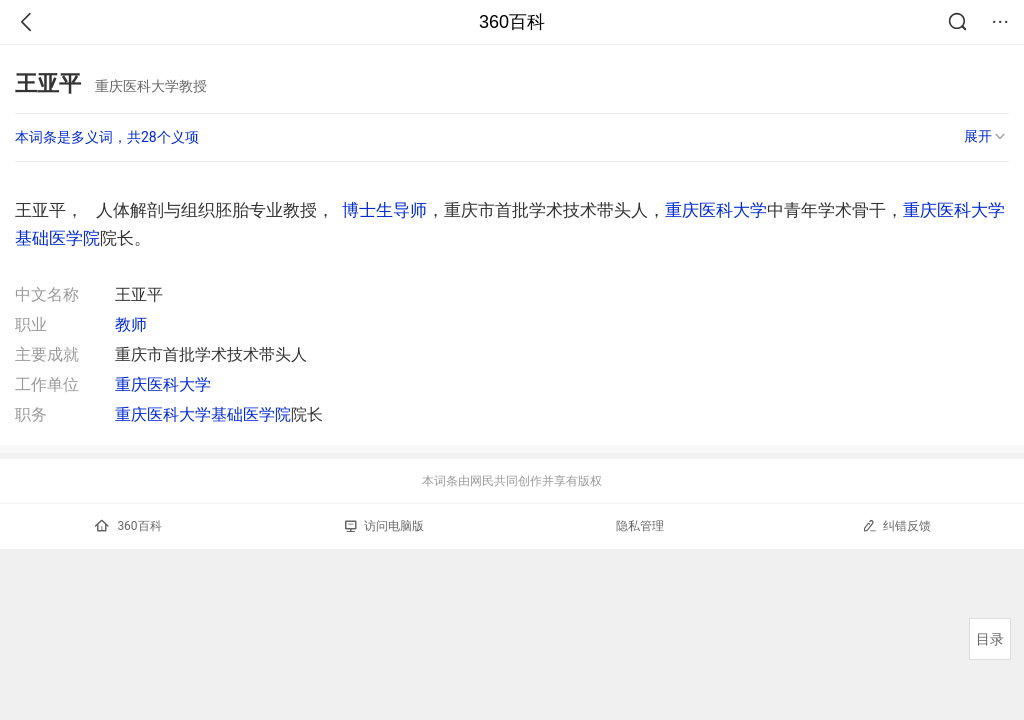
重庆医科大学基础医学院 (203, 414)
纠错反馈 (896, 525)
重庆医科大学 (716, 210)
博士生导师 (384, 210)
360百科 (512, 22)
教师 (131, 324)
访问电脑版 (384, 526)
